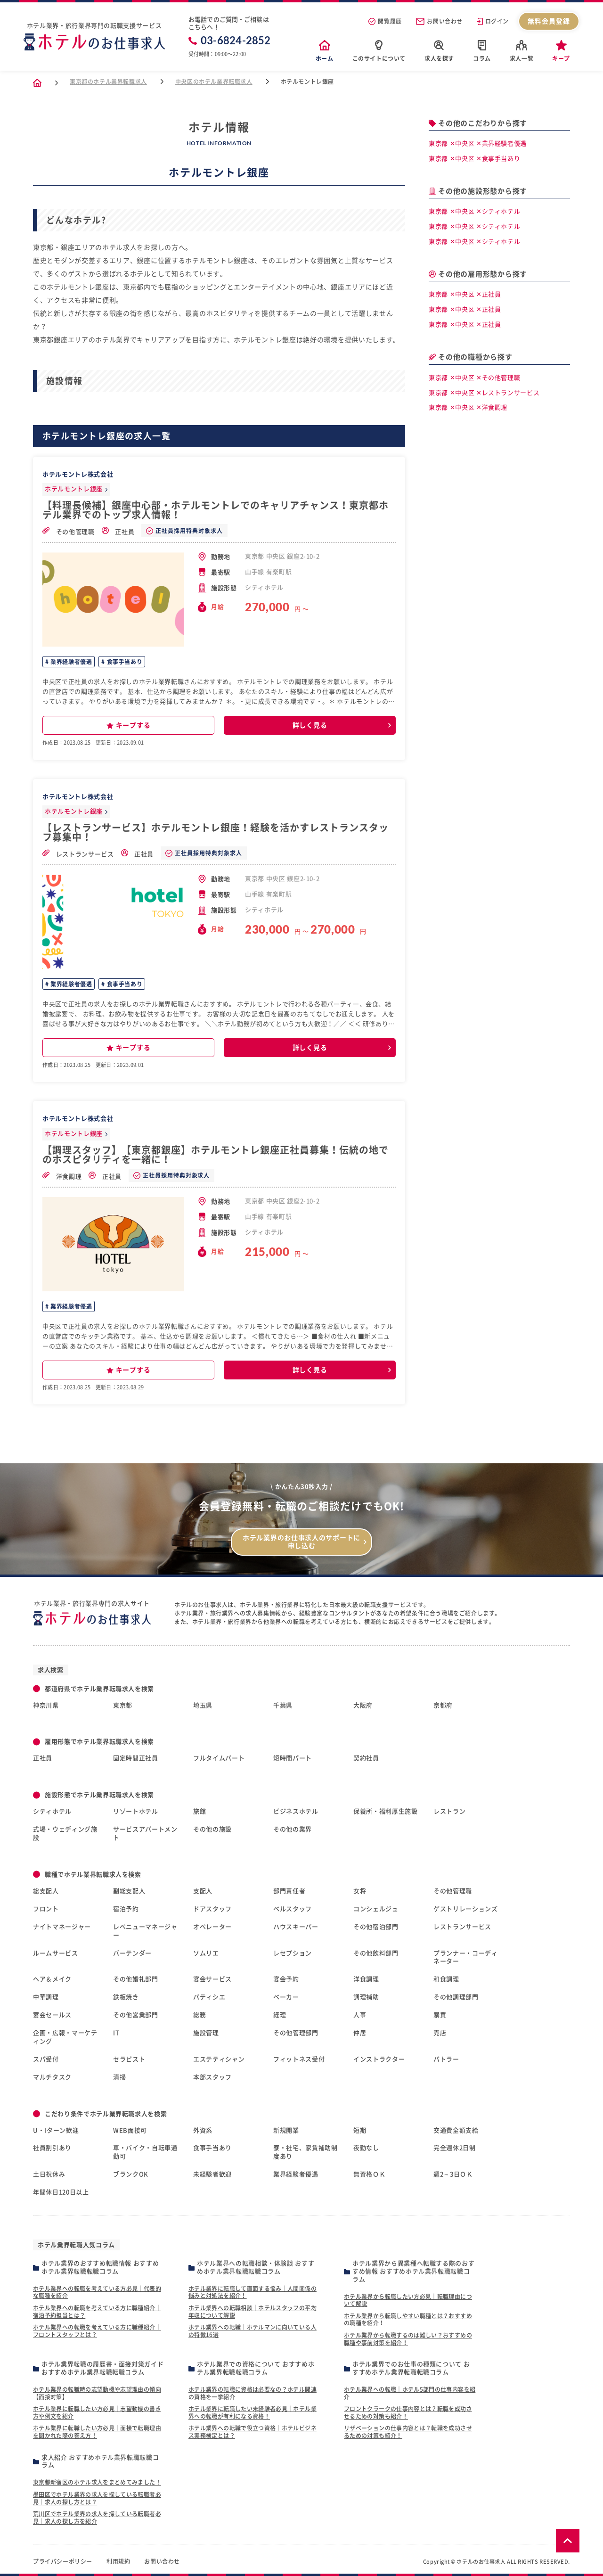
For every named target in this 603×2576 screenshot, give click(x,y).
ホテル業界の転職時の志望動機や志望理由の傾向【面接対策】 (97, 2393)
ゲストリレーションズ (465, 1909)
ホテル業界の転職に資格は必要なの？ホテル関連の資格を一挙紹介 (252, 2393)
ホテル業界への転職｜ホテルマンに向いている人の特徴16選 (252, 2331)
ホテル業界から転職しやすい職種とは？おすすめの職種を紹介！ (408, 2319)
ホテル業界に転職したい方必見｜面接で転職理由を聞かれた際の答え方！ (97, 2431)
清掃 (119, 2077)
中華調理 (46, 1997)
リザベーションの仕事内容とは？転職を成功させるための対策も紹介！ (408, 2431)
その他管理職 (68, 531)
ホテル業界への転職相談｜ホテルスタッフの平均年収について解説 (252, 2311)
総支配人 (46, 1891)
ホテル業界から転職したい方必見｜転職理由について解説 (408, 2300)
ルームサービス (55, 1953)
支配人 (202, 1891)
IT (116, 2033)
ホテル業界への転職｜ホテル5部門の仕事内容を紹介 (409, 2393)
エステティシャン (218, 2059)
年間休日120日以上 (61, 2192)
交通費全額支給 (456, 2130)
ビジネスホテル (295, 1811)
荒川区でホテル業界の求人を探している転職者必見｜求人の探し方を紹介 (97, 2517)
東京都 (122, 1705)
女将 (359, 1891)
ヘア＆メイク (52, 1979)
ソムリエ (206, 1953)
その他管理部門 (295, 2033)
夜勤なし (366, 2148)
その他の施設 (212, 1829)
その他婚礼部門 (135, 1979)
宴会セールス (52, 2015)
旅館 (199, 1811)
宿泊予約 (126, 1909)
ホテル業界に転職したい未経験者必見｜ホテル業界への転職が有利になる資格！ (252, 2412)
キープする (128, 725)
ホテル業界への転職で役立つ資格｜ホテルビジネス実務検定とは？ (252, 2431)
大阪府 (363, 1705)
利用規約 (118, 2561)
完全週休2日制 (454, 2148)
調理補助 (366, 1997)
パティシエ (209, 1997)
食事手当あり (123, 662)
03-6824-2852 (229, 40)
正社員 (118, 531)
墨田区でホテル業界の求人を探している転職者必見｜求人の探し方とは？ (97, 2498)
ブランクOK (130, 2174)
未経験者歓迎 (212, 2174)
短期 (359, 2130)
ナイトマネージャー (62, 1927)
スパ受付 (46, 2059)
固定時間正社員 (135, 1758)
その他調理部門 (456, 1997)
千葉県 (283, 1705)
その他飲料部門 (376, 1953)
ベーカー (286, 1997)
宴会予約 (286, 1979)
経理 (279, 2015)
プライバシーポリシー (62, 2561)
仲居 (359, 2033)
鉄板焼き (126, 1997)
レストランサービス (78, 853)
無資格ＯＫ (369, 2174)
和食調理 (446, 1979)
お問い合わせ (439, 21)
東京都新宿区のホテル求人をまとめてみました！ (97, 2482)
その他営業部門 (135, 2015)
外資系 (202, 2130)
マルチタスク (52, 2077)
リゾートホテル (135, 1811)
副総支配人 (129, 1891)
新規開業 (286, 2130)
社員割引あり (52, 2148)
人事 (359, 2015)
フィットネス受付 (299, 2059)
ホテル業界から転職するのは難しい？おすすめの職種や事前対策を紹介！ (408, 2339)
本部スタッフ (212, 2077)
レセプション (292, 1953)
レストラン (449, 1811)
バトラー (446, 2059)
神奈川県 (46, 1705)
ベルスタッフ (292, 1909)
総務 (199, 2015)
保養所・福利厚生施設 (385, 1811)
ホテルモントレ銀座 (74, 489)
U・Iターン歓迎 (56, 2130)
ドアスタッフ (212, 1909)
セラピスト (129, 2059)
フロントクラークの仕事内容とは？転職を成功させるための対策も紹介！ (408, 2412)
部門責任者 (289, 1891)
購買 (439, 2015)
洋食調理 (61, 1176)
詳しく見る (310, 725)
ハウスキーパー (295, 1927)
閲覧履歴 (384, 21)
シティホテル (52, 1811)
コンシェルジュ (376, 1909)
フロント (46, 1909)
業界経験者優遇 (70, 662)
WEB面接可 (130, 2130)
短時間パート (292, 1758)
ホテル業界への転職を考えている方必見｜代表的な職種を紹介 (97, 2292)
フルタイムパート (218, 1758)
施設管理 (206, 2033)
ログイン (493, 21)
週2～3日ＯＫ (453, 2174)
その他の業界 (292, 1829)
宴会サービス (212, 1979)
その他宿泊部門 (376, 1927)
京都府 (443, 1705)
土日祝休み (49, 2174)
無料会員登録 (549, 21)
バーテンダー (132, 1953)
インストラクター (379, 2059)
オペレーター (212, 1927)
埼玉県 (202, 1705)
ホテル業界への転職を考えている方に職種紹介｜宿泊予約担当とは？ (97, 2311)
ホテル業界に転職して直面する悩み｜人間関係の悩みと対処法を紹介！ (252, 2292)
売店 (439, 2033)
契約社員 (366, 1758)
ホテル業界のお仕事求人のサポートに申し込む (301, 1541)
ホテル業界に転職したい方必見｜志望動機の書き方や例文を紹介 (97, 2412)
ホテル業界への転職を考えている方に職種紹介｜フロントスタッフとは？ (97, 2331)
